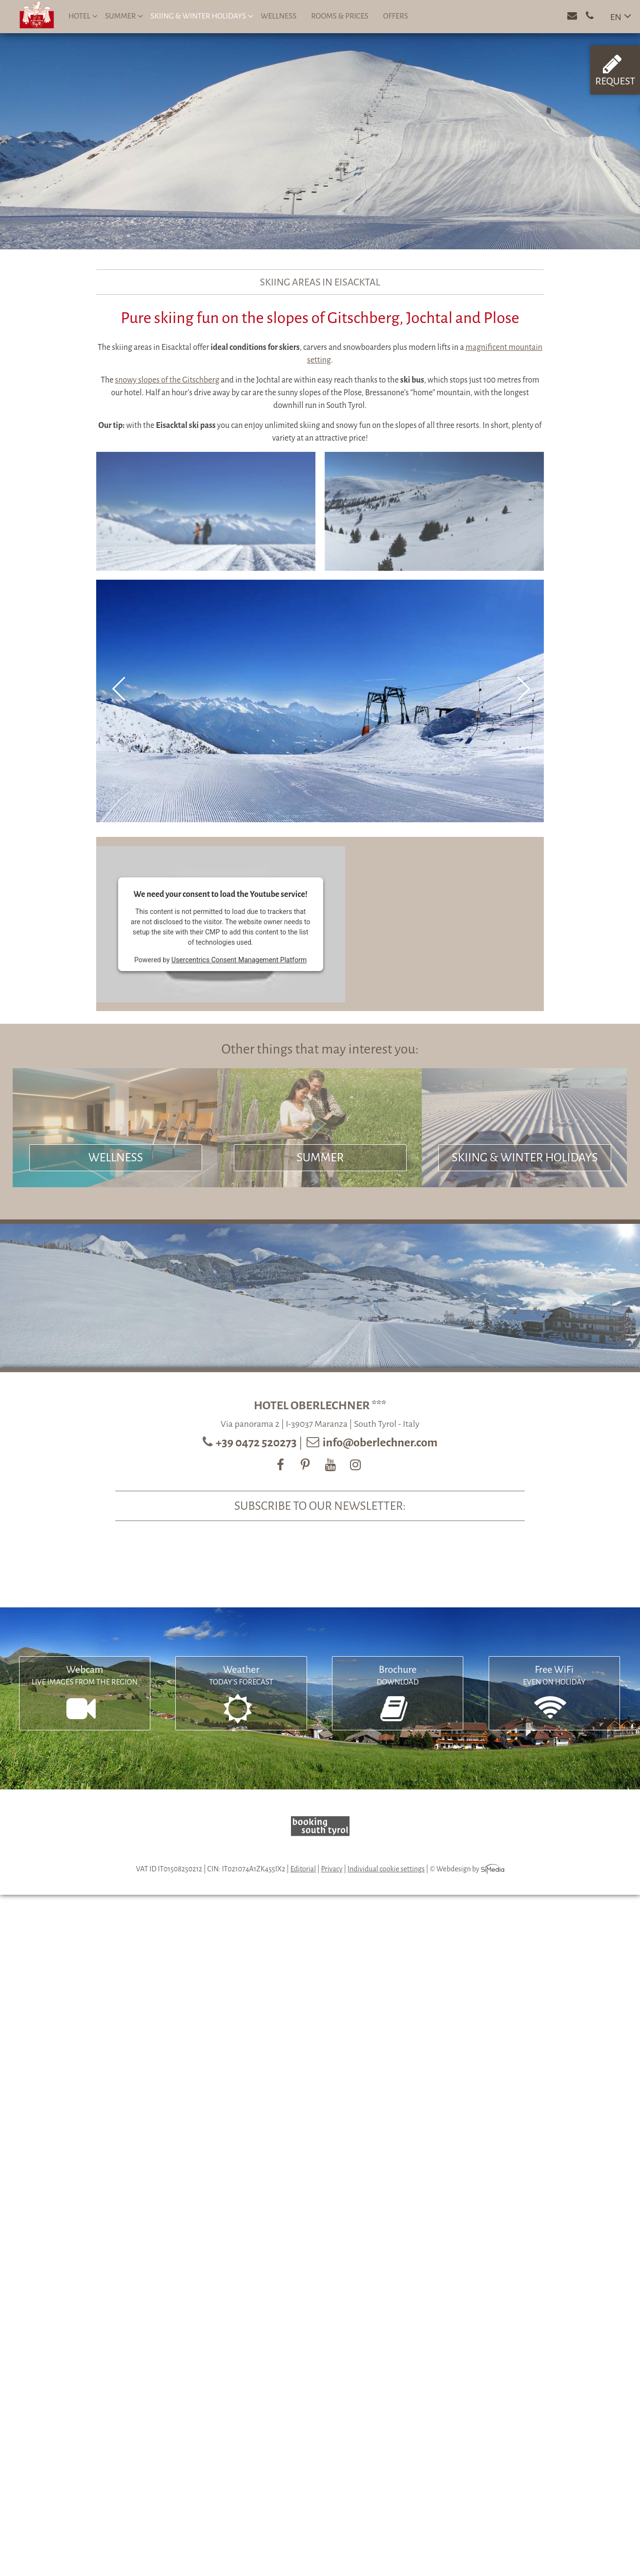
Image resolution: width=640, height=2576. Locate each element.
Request (615, 69)
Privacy (332, 1869)
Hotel (83, 16)
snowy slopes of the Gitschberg (167, 380)
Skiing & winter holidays (201, 16)
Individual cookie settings (386, 1869)
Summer (124, 16)
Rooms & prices (339, 16)
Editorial (303, 1869)
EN (615, 17)
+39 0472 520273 (257, 1442)
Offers (395, 16)
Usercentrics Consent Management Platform (239, 960)
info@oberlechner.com (380, 1442)
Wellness (278, 16)
